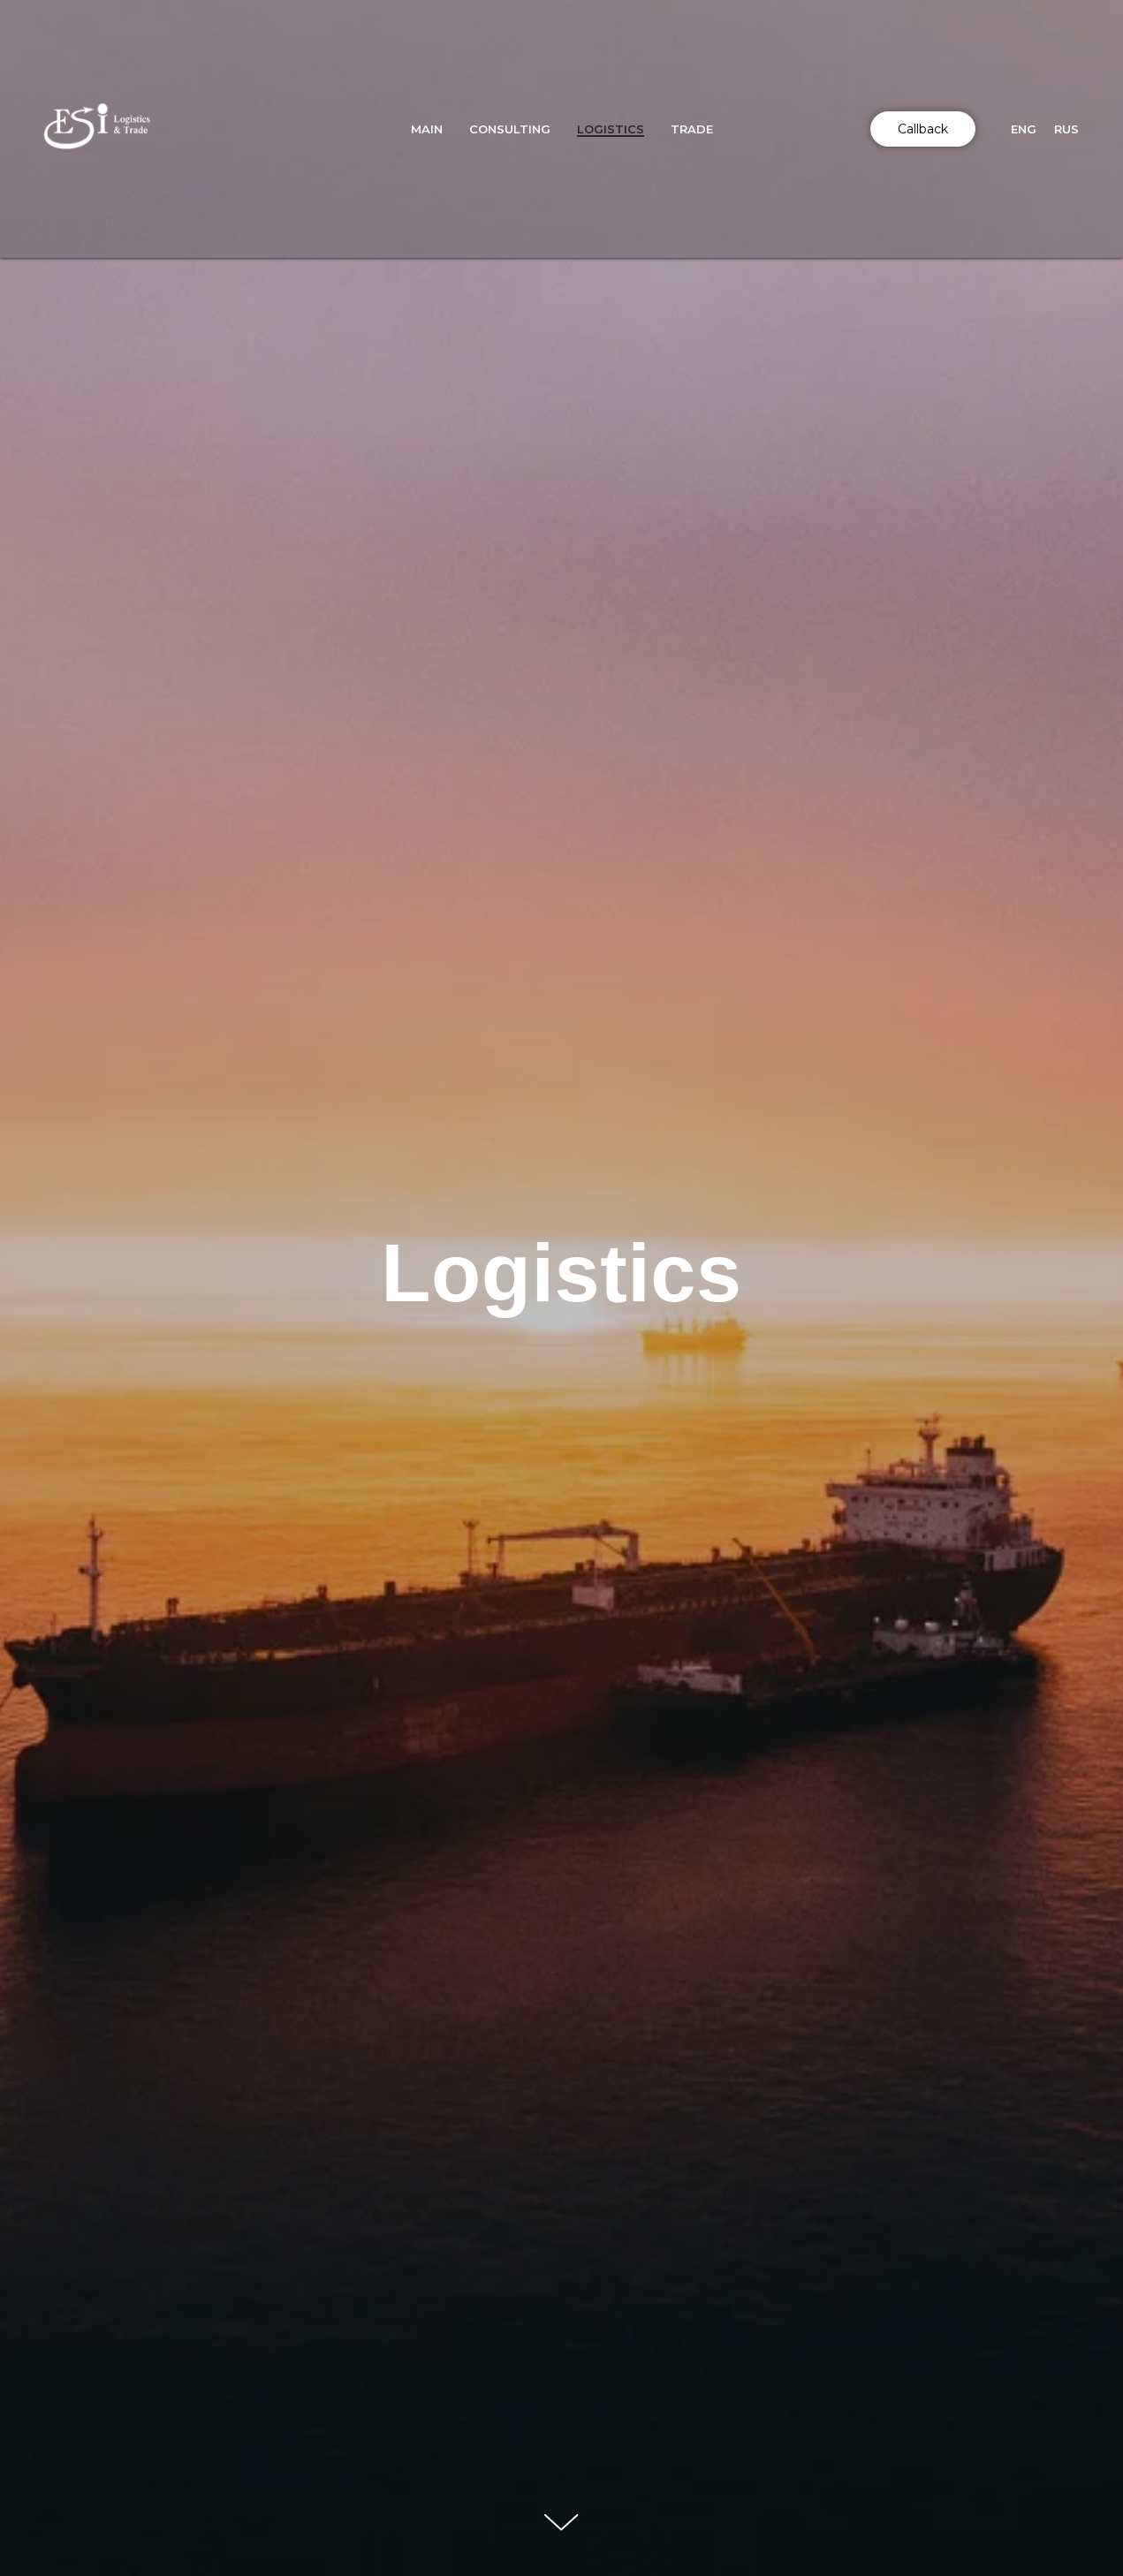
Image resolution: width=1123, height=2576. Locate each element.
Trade (692, 129)
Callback (923, 129)
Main (427, 129)
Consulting (509, 129)
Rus (1066, 129)
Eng (1023, 129)
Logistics (610, 129)
